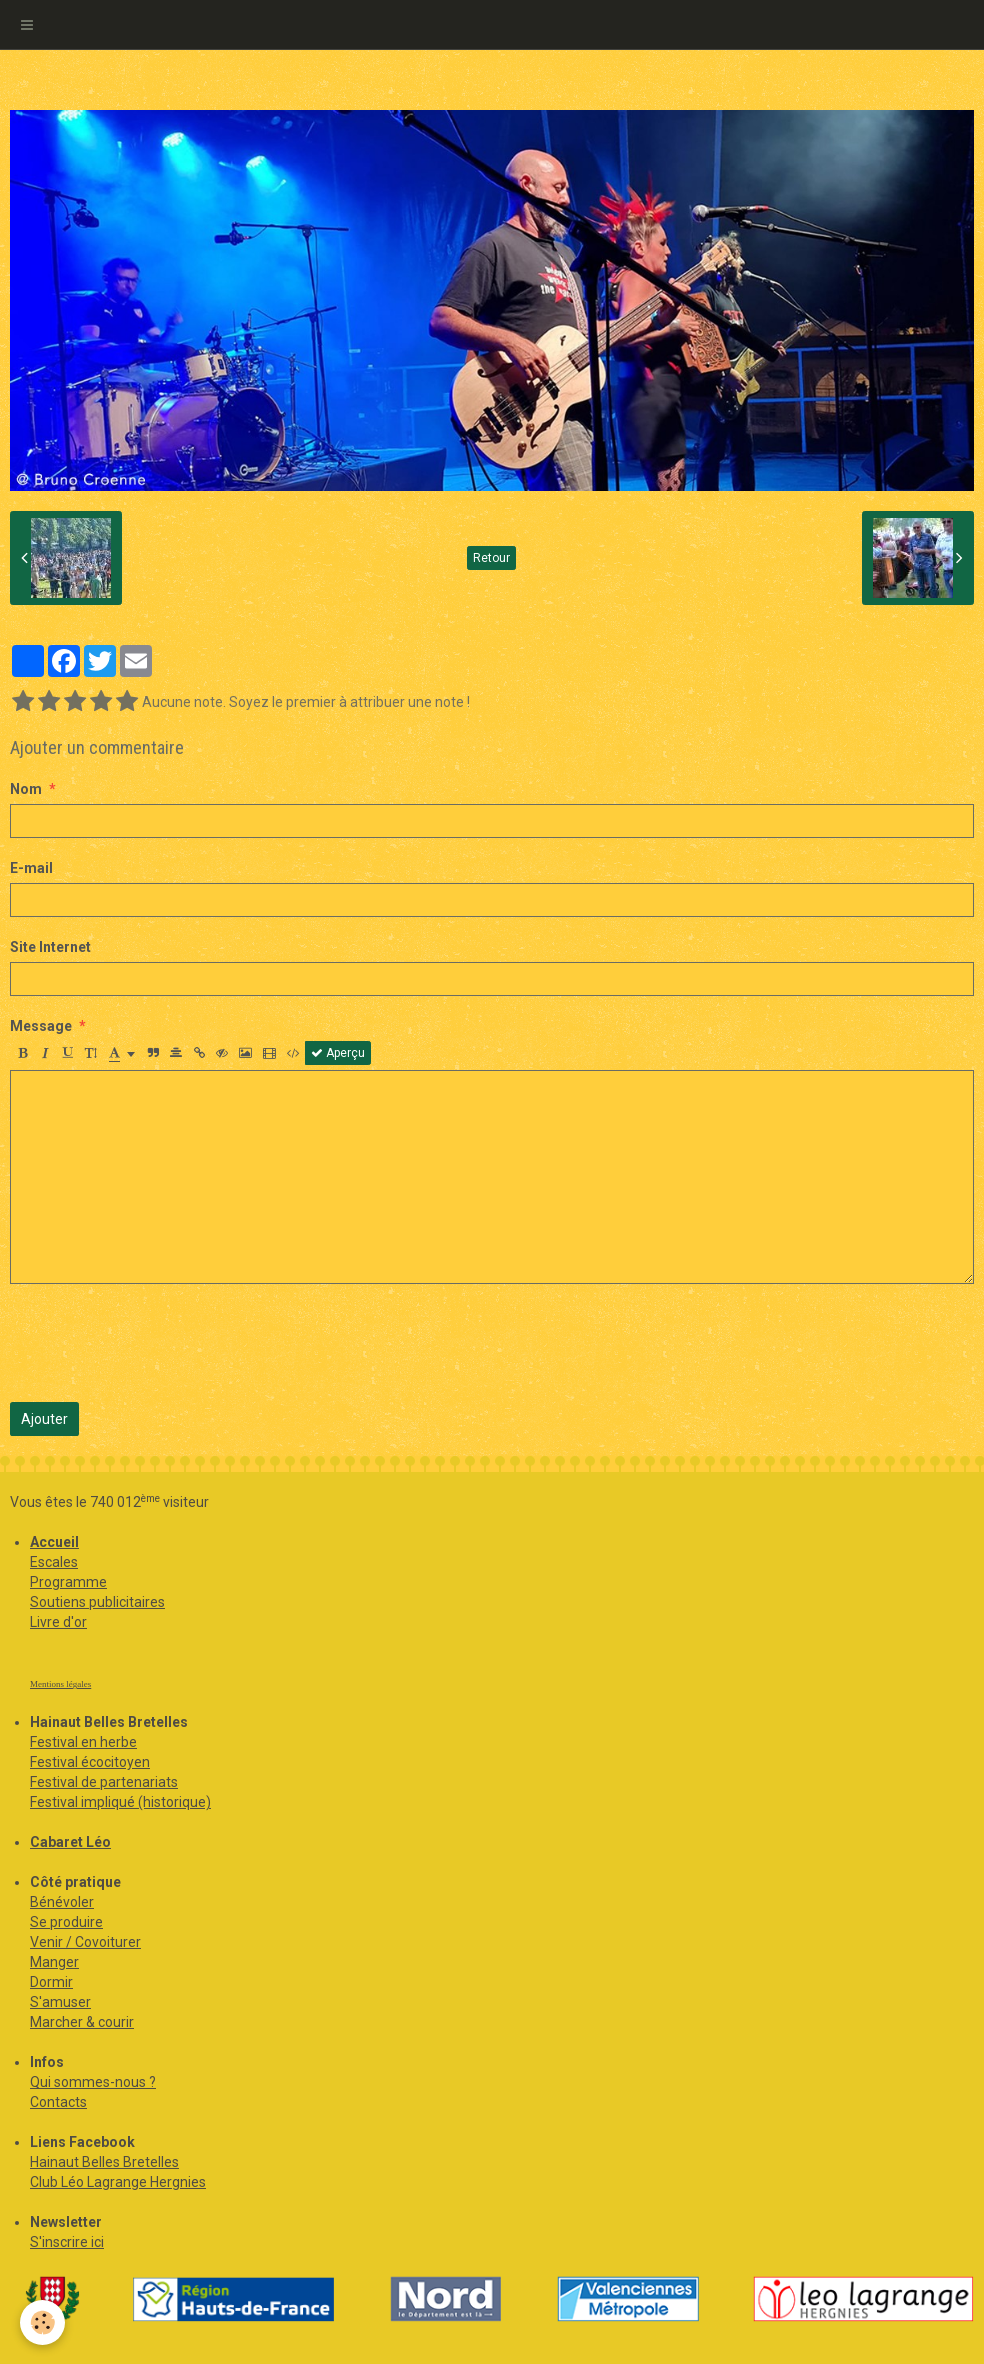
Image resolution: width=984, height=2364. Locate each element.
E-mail (31, 868)
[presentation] (162, 1343)
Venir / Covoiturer (85, 1942)
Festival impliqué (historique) (120, 1802)
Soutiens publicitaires (97, 1602)
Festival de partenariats (104, 1782)
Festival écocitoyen (90, 1762)
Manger (54, 1962)
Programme (68, 1582)
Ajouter (44, 1419)
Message (41, 1026)
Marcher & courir (82, 2022)
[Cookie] (42, 2322)
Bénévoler (62, 1902)
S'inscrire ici (67, 2242)
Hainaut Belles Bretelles (104, 2162)
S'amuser (60, 2002)
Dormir (51, 1982)
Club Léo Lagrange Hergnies (118, 2182)
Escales (54, 1562)
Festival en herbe (83, 1742)
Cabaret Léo (70, 1842)
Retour (491, 558)
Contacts (58, 2102)
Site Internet (50, 947)
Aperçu (338, 1053)
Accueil (54, 1542)
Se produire (66, 1922)
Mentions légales (60, 1684)
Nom (26, 789)
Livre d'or (58, 1622)
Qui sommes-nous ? (93, 2082)
